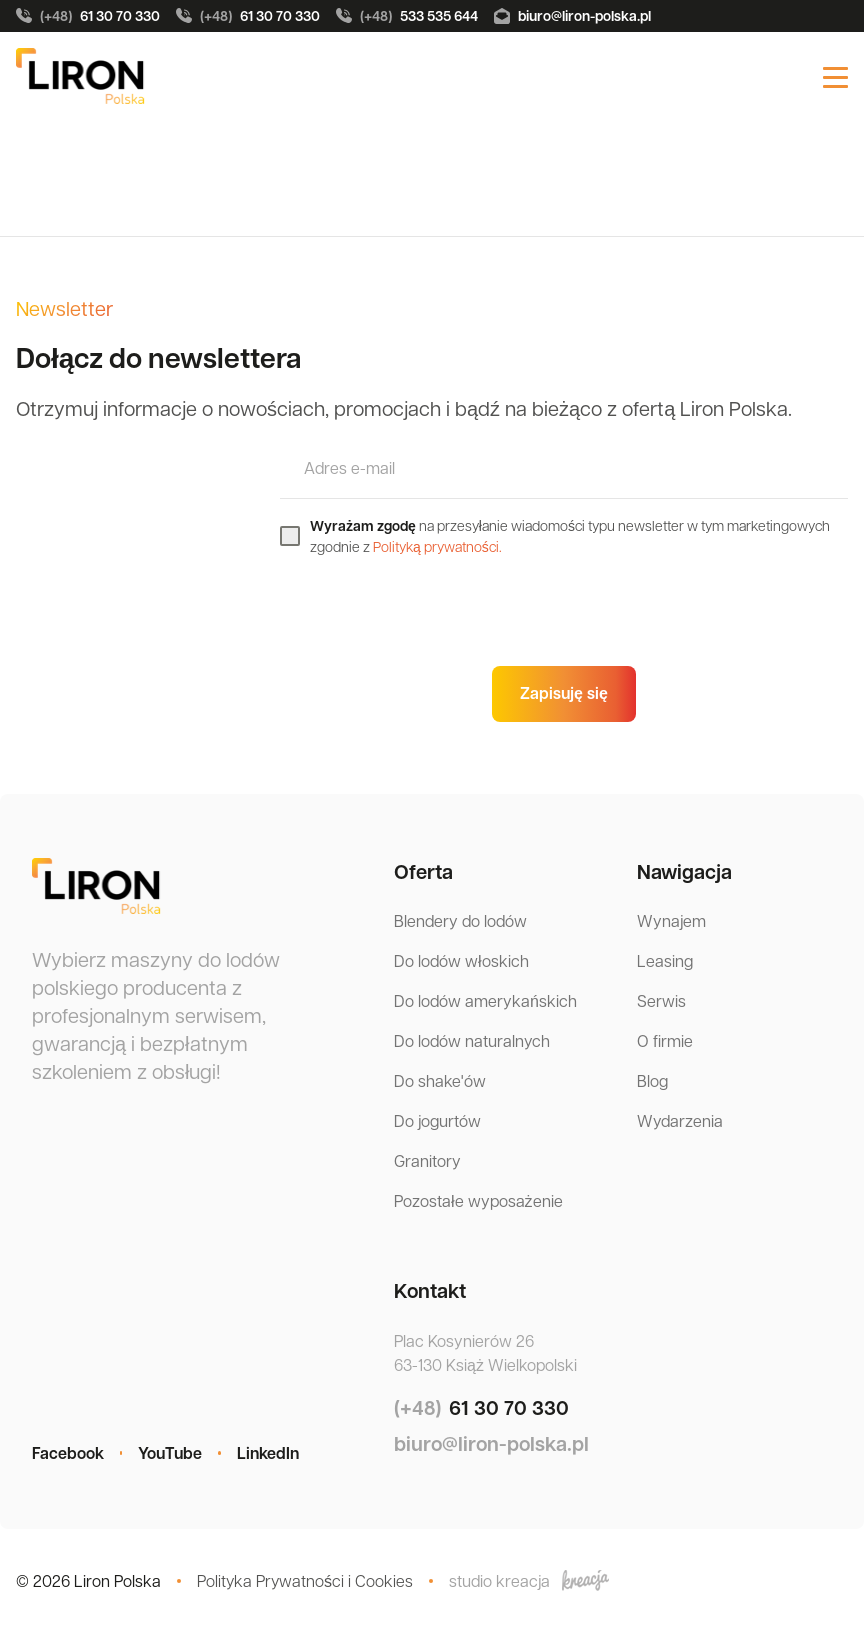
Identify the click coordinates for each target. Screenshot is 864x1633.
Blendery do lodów (460, 920)
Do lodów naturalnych (472, 1040)
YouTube (170, 1453)
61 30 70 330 (88, 16)
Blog (652, 1080)
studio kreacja (529, 1581)
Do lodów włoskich (461, 960)
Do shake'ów (440, 1080)
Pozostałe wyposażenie (478, 1200)
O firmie (665, 1040)
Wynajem (671, 920)
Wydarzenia (680, 1120)
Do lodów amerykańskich (485, 1000)
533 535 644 (407, 16)
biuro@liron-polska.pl (572, 15)
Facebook (68, 1453)
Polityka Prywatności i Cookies (305, 1580)
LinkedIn (268, 1453)
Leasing (665, 960)
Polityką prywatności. (437, 546)
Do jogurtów (437, 1120)
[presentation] (432, 611)
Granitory (427, 1160)
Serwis (661, 1000)
